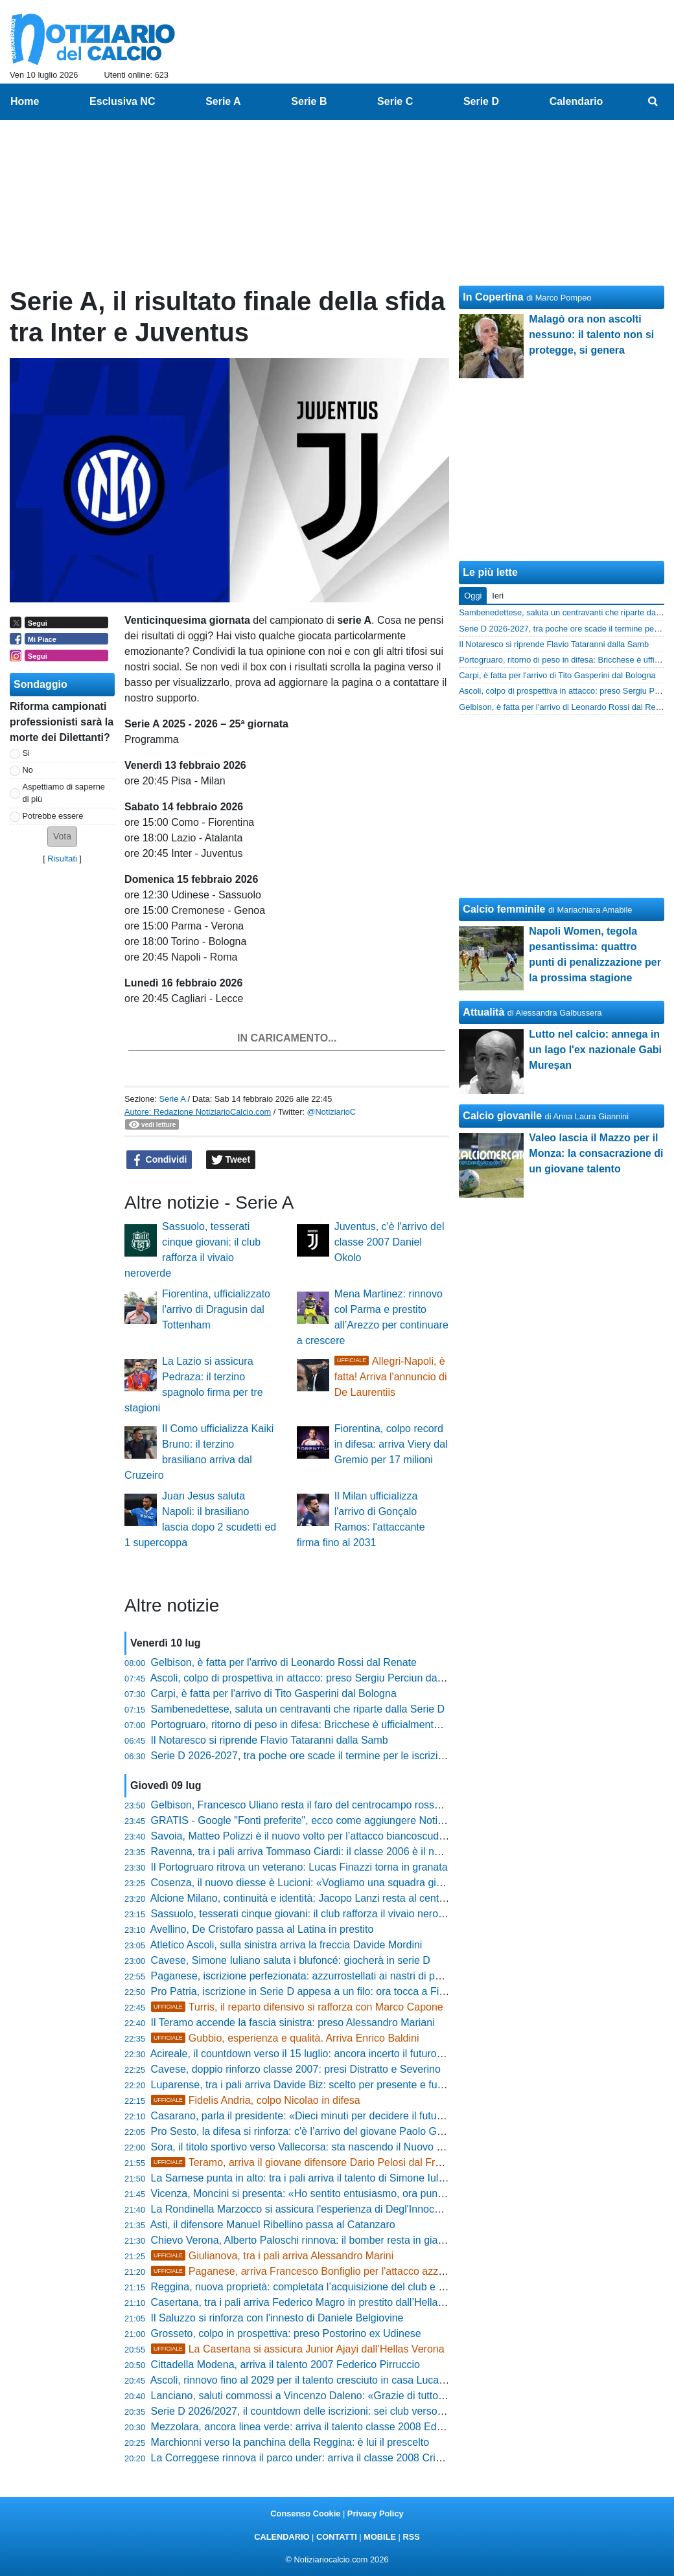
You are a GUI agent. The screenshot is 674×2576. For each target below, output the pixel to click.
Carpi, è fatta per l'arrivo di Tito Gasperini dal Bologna (274, 1693)
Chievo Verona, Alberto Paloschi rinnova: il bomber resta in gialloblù (306, 2240)
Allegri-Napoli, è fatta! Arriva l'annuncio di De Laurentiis (390, 1377)
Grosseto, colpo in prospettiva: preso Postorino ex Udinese (286, 2333)
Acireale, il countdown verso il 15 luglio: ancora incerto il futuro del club (313, 2053)
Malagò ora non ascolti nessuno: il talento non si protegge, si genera (591, 334)
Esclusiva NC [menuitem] (122, 101)
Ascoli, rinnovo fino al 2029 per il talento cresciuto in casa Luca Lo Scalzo (318, 2380)
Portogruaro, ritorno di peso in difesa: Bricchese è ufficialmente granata (314, 1724)
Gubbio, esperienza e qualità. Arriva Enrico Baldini (285, 2038)
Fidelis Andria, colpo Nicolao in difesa (255, 2100)
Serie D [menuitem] (481, 101)
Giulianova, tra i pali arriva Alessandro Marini (272, 2255)
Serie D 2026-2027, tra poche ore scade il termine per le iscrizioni (301, 1755)
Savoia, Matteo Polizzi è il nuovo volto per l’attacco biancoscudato (302, 1835)
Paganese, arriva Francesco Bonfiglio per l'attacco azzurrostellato (320, 2271)
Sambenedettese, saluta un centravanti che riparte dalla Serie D (298, 1709)
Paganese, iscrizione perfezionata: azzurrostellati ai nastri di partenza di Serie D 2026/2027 (360, 1975)
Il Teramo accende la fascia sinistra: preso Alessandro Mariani (293, 2022)
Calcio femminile (504, 909)
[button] (62, 836)
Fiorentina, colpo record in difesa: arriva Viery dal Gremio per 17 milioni (391, 1444)
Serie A (172, 1099)
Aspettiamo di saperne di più (64, 793)
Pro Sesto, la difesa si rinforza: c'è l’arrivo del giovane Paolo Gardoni (308, 2131)
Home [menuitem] (24, 101)
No (28, 770)
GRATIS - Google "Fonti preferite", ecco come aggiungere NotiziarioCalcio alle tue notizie (356, 1820)
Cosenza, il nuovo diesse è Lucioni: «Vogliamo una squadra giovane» (311, 1882)
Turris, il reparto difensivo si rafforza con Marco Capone (297, 2006)
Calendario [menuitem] (576, 101)
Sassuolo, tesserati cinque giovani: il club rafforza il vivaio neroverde (308, 1913)
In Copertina (493, 296)
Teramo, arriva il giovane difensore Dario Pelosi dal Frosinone (311, 2162)
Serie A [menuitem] (223, 101)
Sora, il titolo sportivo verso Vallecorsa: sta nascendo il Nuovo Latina (308, 2146)
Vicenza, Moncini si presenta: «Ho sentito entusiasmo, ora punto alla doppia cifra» (339, 2193)
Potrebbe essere (53, 816)
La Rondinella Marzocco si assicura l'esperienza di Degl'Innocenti (301, 2209)
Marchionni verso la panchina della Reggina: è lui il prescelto (290, 2442)
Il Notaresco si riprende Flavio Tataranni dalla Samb (269, 1740)
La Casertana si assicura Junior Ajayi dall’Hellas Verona (298, 2348)
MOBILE (380, 2537)
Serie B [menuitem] (309, 101)
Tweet (231, 1160)
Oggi (473, 595)
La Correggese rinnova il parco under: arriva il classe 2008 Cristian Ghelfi (319, 2457)
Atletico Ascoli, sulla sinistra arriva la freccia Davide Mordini (286, 1944)
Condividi (159, 1160)
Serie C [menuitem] (395, 101)
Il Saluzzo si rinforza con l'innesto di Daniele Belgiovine (277, 2317)
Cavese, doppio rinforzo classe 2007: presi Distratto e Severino (296, 2069)
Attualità (483, 1012)
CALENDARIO (281, 2537)
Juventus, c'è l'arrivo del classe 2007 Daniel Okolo (389, 1242)
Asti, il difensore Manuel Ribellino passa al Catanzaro (272, 2224)
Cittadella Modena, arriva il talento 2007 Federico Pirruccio (285, 2364)
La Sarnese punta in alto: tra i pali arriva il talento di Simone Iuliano (304, 2177)
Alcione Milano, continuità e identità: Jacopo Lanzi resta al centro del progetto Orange (347, 1898)
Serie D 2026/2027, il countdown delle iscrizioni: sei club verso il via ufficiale (325, 2411)
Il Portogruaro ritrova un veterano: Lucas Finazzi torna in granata (299, 1867)
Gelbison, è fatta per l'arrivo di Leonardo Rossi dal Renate (284, 1662)
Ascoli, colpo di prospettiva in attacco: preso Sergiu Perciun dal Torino (310, 1677)
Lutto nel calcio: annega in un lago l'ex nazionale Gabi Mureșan (595, 1050)
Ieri (498, 595)
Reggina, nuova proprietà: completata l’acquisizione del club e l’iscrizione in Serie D (343, 2286)
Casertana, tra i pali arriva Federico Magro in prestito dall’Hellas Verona (315, 2302)
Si (26, 753)
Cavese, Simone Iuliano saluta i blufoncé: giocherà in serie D (290, 1960)
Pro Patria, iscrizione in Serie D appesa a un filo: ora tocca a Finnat (305, 1991)
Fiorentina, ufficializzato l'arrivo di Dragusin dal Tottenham (216, 1309)
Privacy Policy (375, 2513)
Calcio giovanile (502, 1115)
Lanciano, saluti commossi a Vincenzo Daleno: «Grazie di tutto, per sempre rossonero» (351, 2395)
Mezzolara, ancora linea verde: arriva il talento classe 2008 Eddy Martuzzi (320, 2426)
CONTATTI (336, 2537)
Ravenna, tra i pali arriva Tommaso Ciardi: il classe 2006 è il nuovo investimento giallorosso (360, 1851)
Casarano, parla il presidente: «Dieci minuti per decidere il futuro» (301, 2115)
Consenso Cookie (305, 2513)
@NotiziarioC (331, 1112)
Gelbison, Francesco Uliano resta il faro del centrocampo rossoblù (302, 1804)
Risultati (62, 858)
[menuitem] (653, 102)
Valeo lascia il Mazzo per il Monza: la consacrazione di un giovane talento (596, 1153)
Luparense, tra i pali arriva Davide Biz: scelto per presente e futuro (303, 2084)
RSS (410, 2537)
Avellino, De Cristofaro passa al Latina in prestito (262, 1929)
